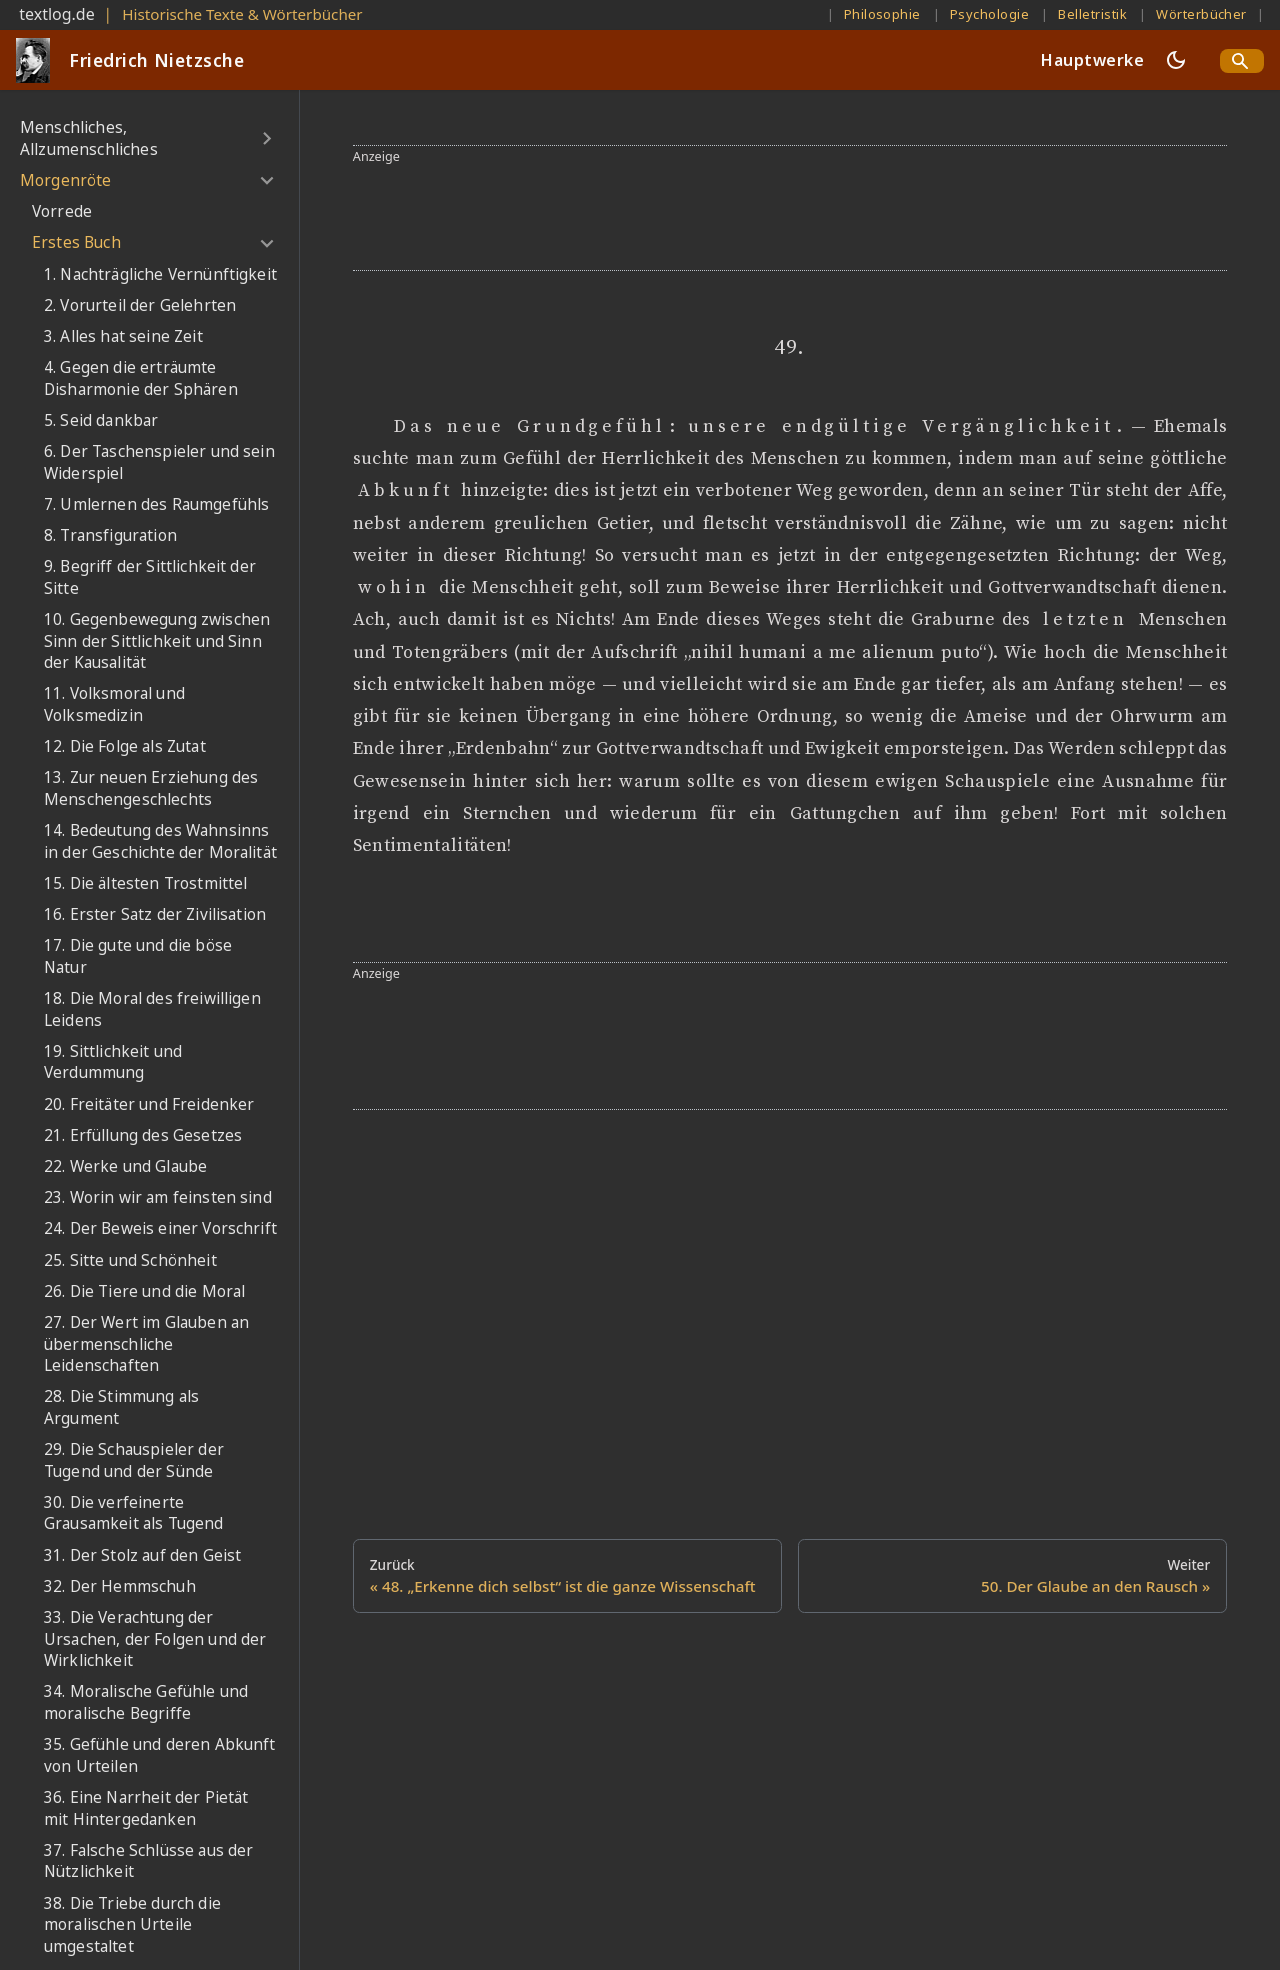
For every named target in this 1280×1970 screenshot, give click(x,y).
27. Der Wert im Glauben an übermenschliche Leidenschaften (146, 1344)
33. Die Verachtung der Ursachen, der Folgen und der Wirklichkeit (155, 1639)
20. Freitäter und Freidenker (149, 1104)
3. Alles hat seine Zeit (123, 336)
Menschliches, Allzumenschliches (89, 138)
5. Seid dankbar (101, 420)
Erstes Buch (76, 242)
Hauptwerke (1092, 60)
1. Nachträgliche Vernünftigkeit (160, 274)
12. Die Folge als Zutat (125, 746)
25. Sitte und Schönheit (130, 1260)
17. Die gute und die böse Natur (138, 956)
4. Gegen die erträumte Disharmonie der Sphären (141, 378)
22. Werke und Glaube (125, 1166)
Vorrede (62, 211)
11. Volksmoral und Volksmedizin (114, 704)
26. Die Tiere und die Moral (144, 1291)
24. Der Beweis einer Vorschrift (160, 1228)
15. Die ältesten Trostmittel (145, 883)
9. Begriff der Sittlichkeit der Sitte (150, 577)
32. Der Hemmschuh (120, 1586)
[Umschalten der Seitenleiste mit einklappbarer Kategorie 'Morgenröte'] (266, 181)
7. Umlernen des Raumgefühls (156, 504)
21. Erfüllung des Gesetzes (143, 1135)
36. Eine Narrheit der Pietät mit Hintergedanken (146, 1808)
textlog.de (57, 14)
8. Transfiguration (110, 535)
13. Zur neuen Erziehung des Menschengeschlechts (151, 788)
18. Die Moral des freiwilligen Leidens (152, 1009)
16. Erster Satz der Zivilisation (155, 914)
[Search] (1242, 61)
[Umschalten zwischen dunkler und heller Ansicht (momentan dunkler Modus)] (1176, 60)
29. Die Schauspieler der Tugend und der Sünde (134, 1460)
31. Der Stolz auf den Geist (142, 1555)
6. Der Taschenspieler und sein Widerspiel (159, 462)
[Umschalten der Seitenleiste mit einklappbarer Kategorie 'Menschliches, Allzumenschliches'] (266, 138)
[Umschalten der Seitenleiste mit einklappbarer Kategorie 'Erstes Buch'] (266, 243)
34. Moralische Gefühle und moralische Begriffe (146, 1702)
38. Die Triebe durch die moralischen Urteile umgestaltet (132, 1925)
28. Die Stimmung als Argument (121, 1407)
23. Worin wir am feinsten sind (158, 1197)
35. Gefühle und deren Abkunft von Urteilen (160, 1755)
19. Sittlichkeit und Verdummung (113, 1062)
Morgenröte (66, 180)
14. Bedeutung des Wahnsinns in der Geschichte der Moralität (160, 841)
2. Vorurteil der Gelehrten (140, 305)
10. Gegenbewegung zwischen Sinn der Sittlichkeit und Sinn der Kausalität (157, 641)
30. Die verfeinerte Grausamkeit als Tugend (134, 1513)
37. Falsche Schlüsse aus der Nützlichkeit (148, 1861)
